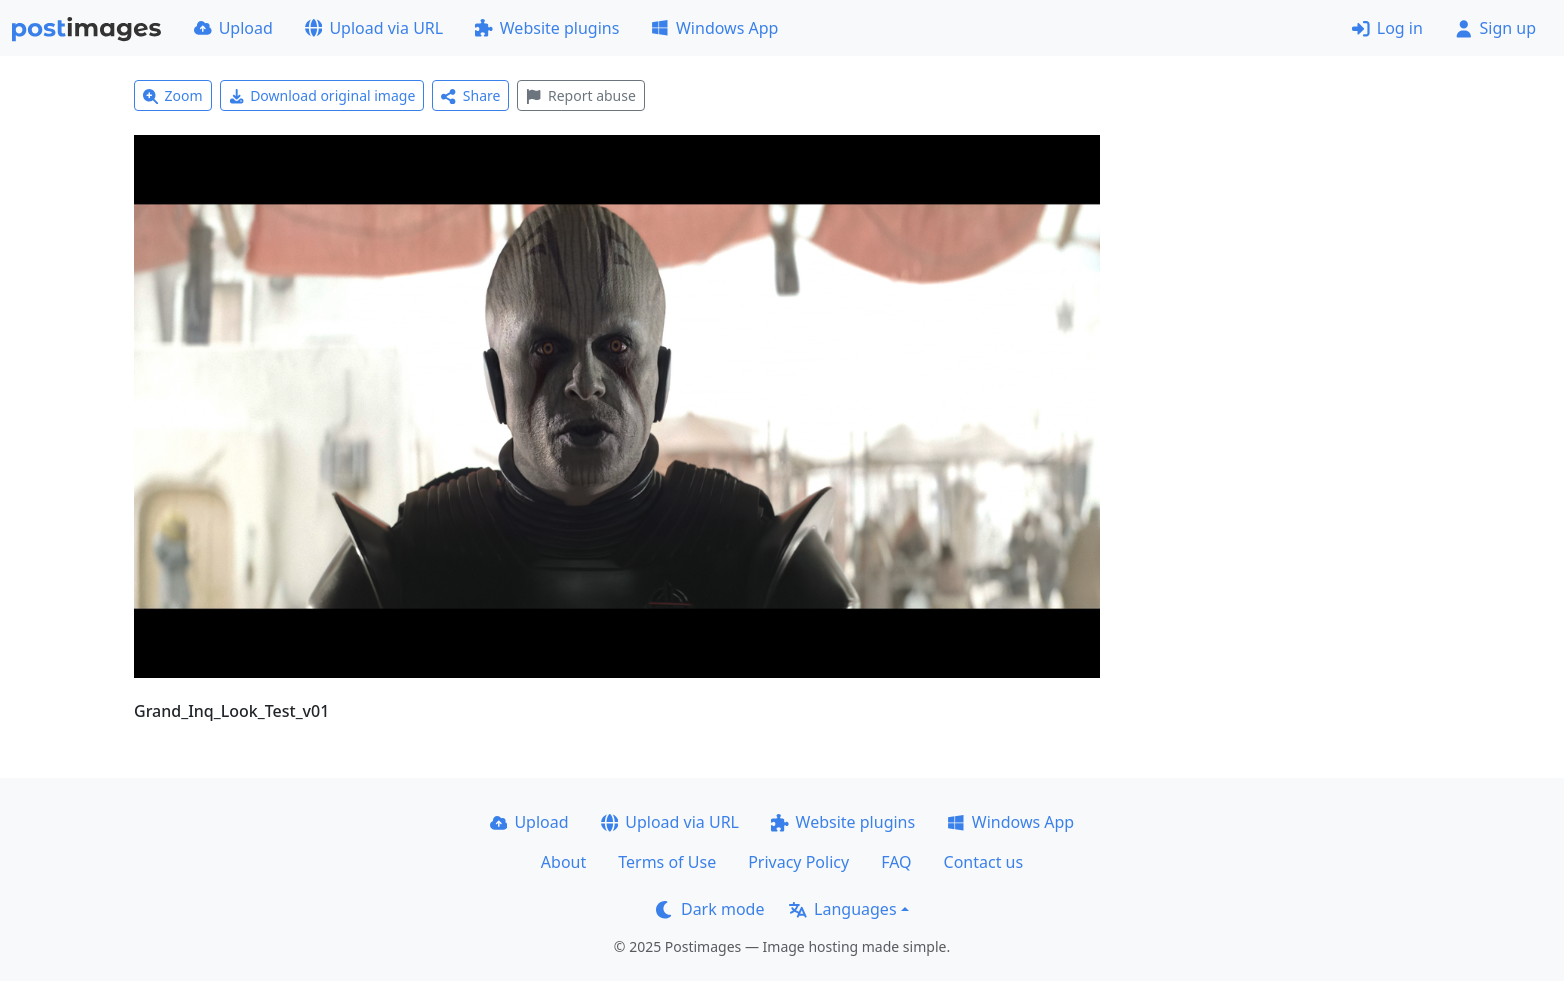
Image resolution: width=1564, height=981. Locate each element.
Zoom (173, 95)
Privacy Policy (798, 862)
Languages (842, 909)
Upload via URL (374, 28)
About (563, 862)
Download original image (322, 95)
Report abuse (580, 95)
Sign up (1495, 28)
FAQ (896, 862)
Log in (1387, 28)
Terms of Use (667, 862)
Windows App (714, 28)
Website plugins (547, 28)
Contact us (984, 862)
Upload (233, 28)
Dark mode (710, 909)
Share (470, 95)
